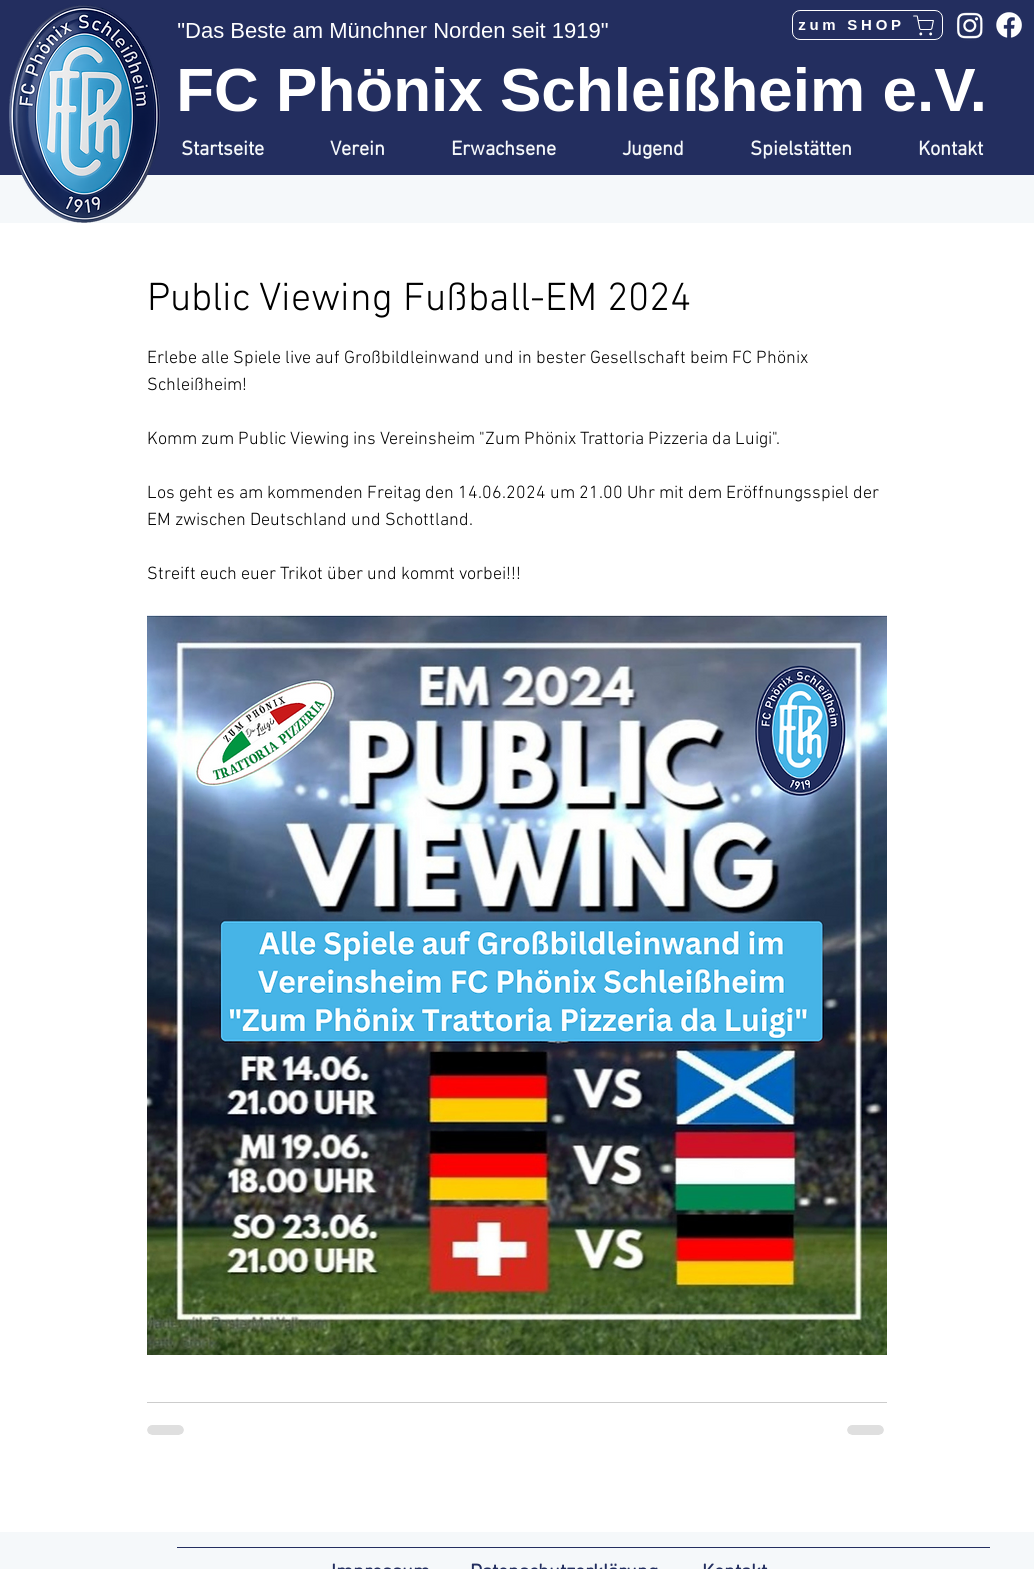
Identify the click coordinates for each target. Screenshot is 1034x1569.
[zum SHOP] (867, 25)
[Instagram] (970, 25)
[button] (375, 150)
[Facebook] (1009, 25)
